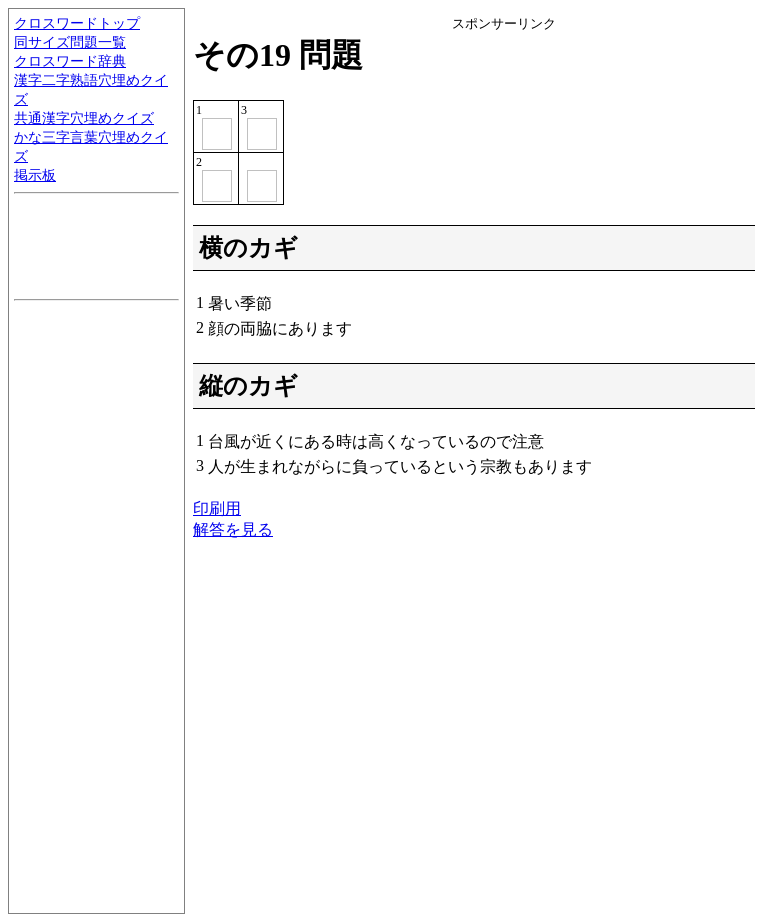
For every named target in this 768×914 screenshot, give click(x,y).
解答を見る (233, 529)
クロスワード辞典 (70, 61)
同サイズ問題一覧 (70, 42)
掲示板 (35, 175)
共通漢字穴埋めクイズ (84, 118)
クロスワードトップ (77, 23)
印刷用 (217, 508)
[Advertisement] (602, 158)
